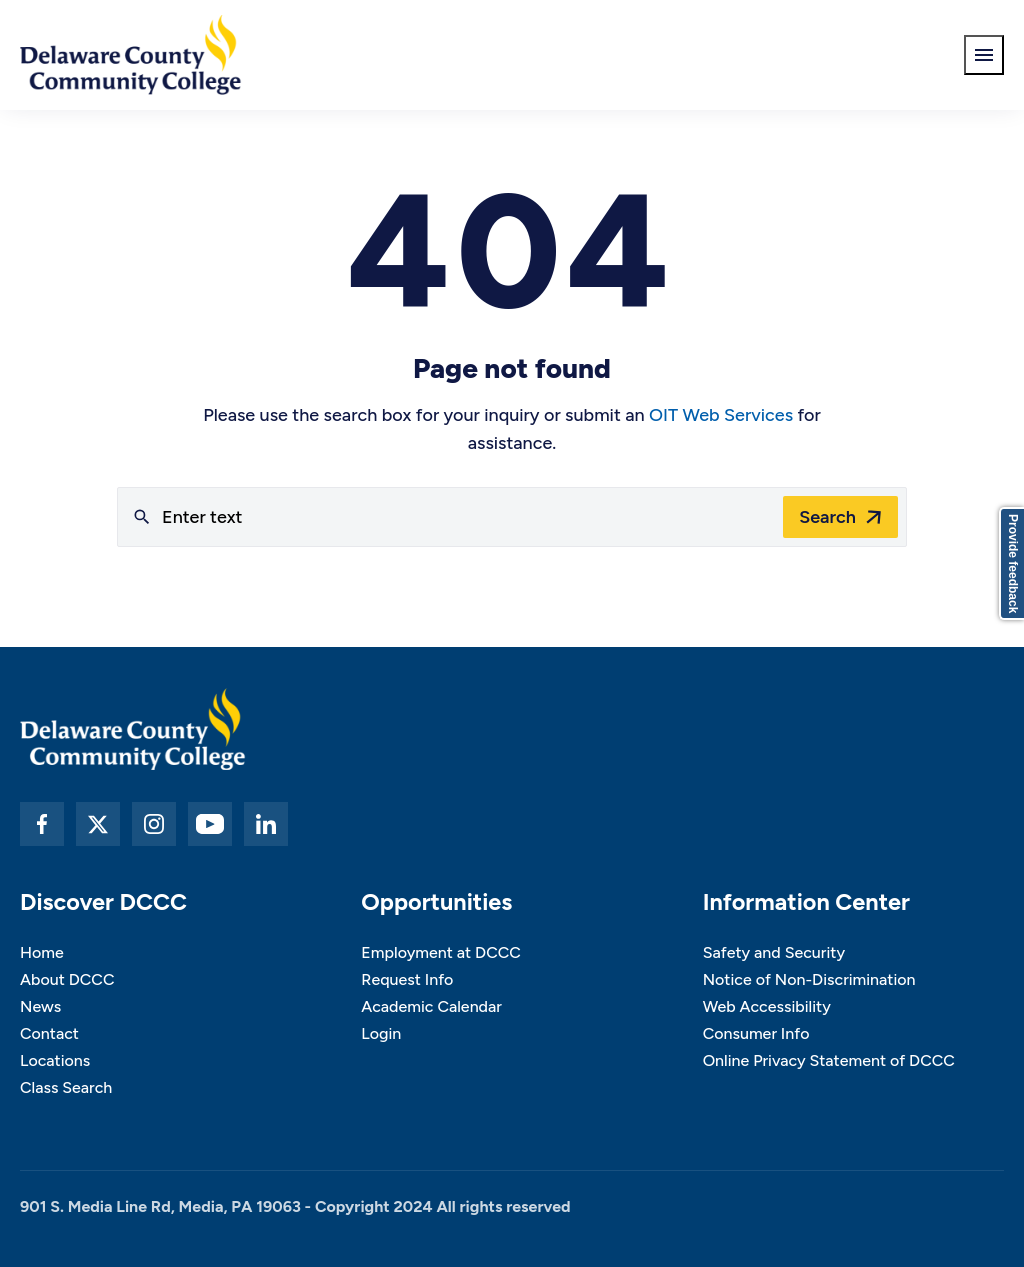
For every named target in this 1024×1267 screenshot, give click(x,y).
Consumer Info (756, 1033)
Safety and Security (774, 952)
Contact (49, 1033)
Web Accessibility (767, 1006)
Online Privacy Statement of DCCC (829, 1060)
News (40, 1006)
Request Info (407, 979)
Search (827, 517)
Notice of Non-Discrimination (809, 979)
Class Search (66, 1087)
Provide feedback (1013, 563)
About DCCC (67, 979)
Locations (55, 1060)
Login (381, 1033)
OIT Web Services (721, 415)
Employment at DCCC (441, 952)
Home (42, 952)
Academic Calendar (431, 1006)
